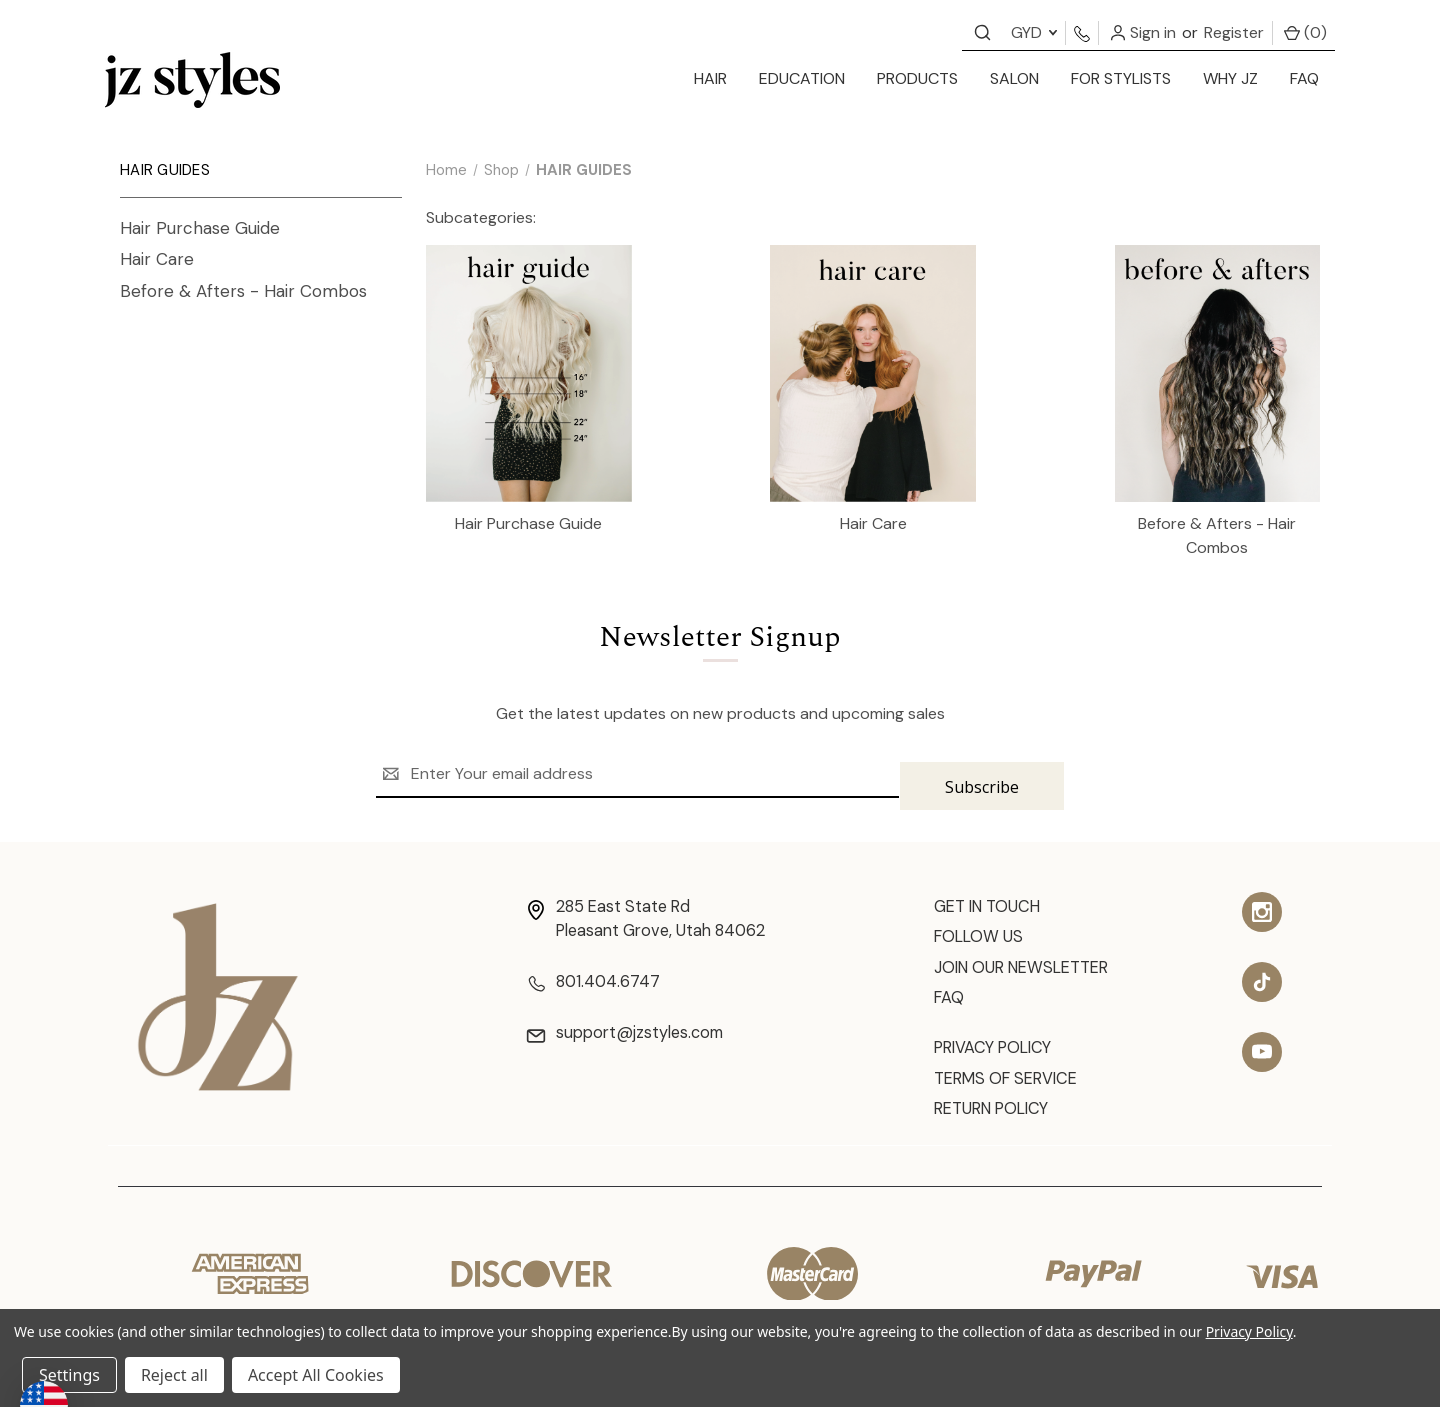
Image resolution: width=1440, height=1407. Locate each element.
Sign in (1143, 32)
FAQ (1304, 78)
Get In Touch (995, 896)
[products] (917, 80)
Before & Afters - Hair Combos (243, 291)
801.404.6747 (597, 976)
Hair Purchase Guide (200, 228)
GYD (1034, 32)
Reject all (174, 1375)
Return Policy (999, 1114)
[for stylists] (1121, 80)
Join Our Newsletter (1033, 962)
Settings (69, 1375)
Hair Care (157, 259)
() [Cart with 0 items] (1305, 32)
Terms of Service (1014, 1081)
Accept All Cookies (316, 1375)
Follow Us (983, 929)
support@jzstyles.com (635, 1029)
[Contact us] (982, 31)
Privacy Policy (1000, 1048)
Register (1234, 32)
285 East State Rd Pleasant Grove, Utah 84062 (659, 909)
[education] (802, 80)
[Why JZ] (1230, 80)
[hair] (710, 80)
